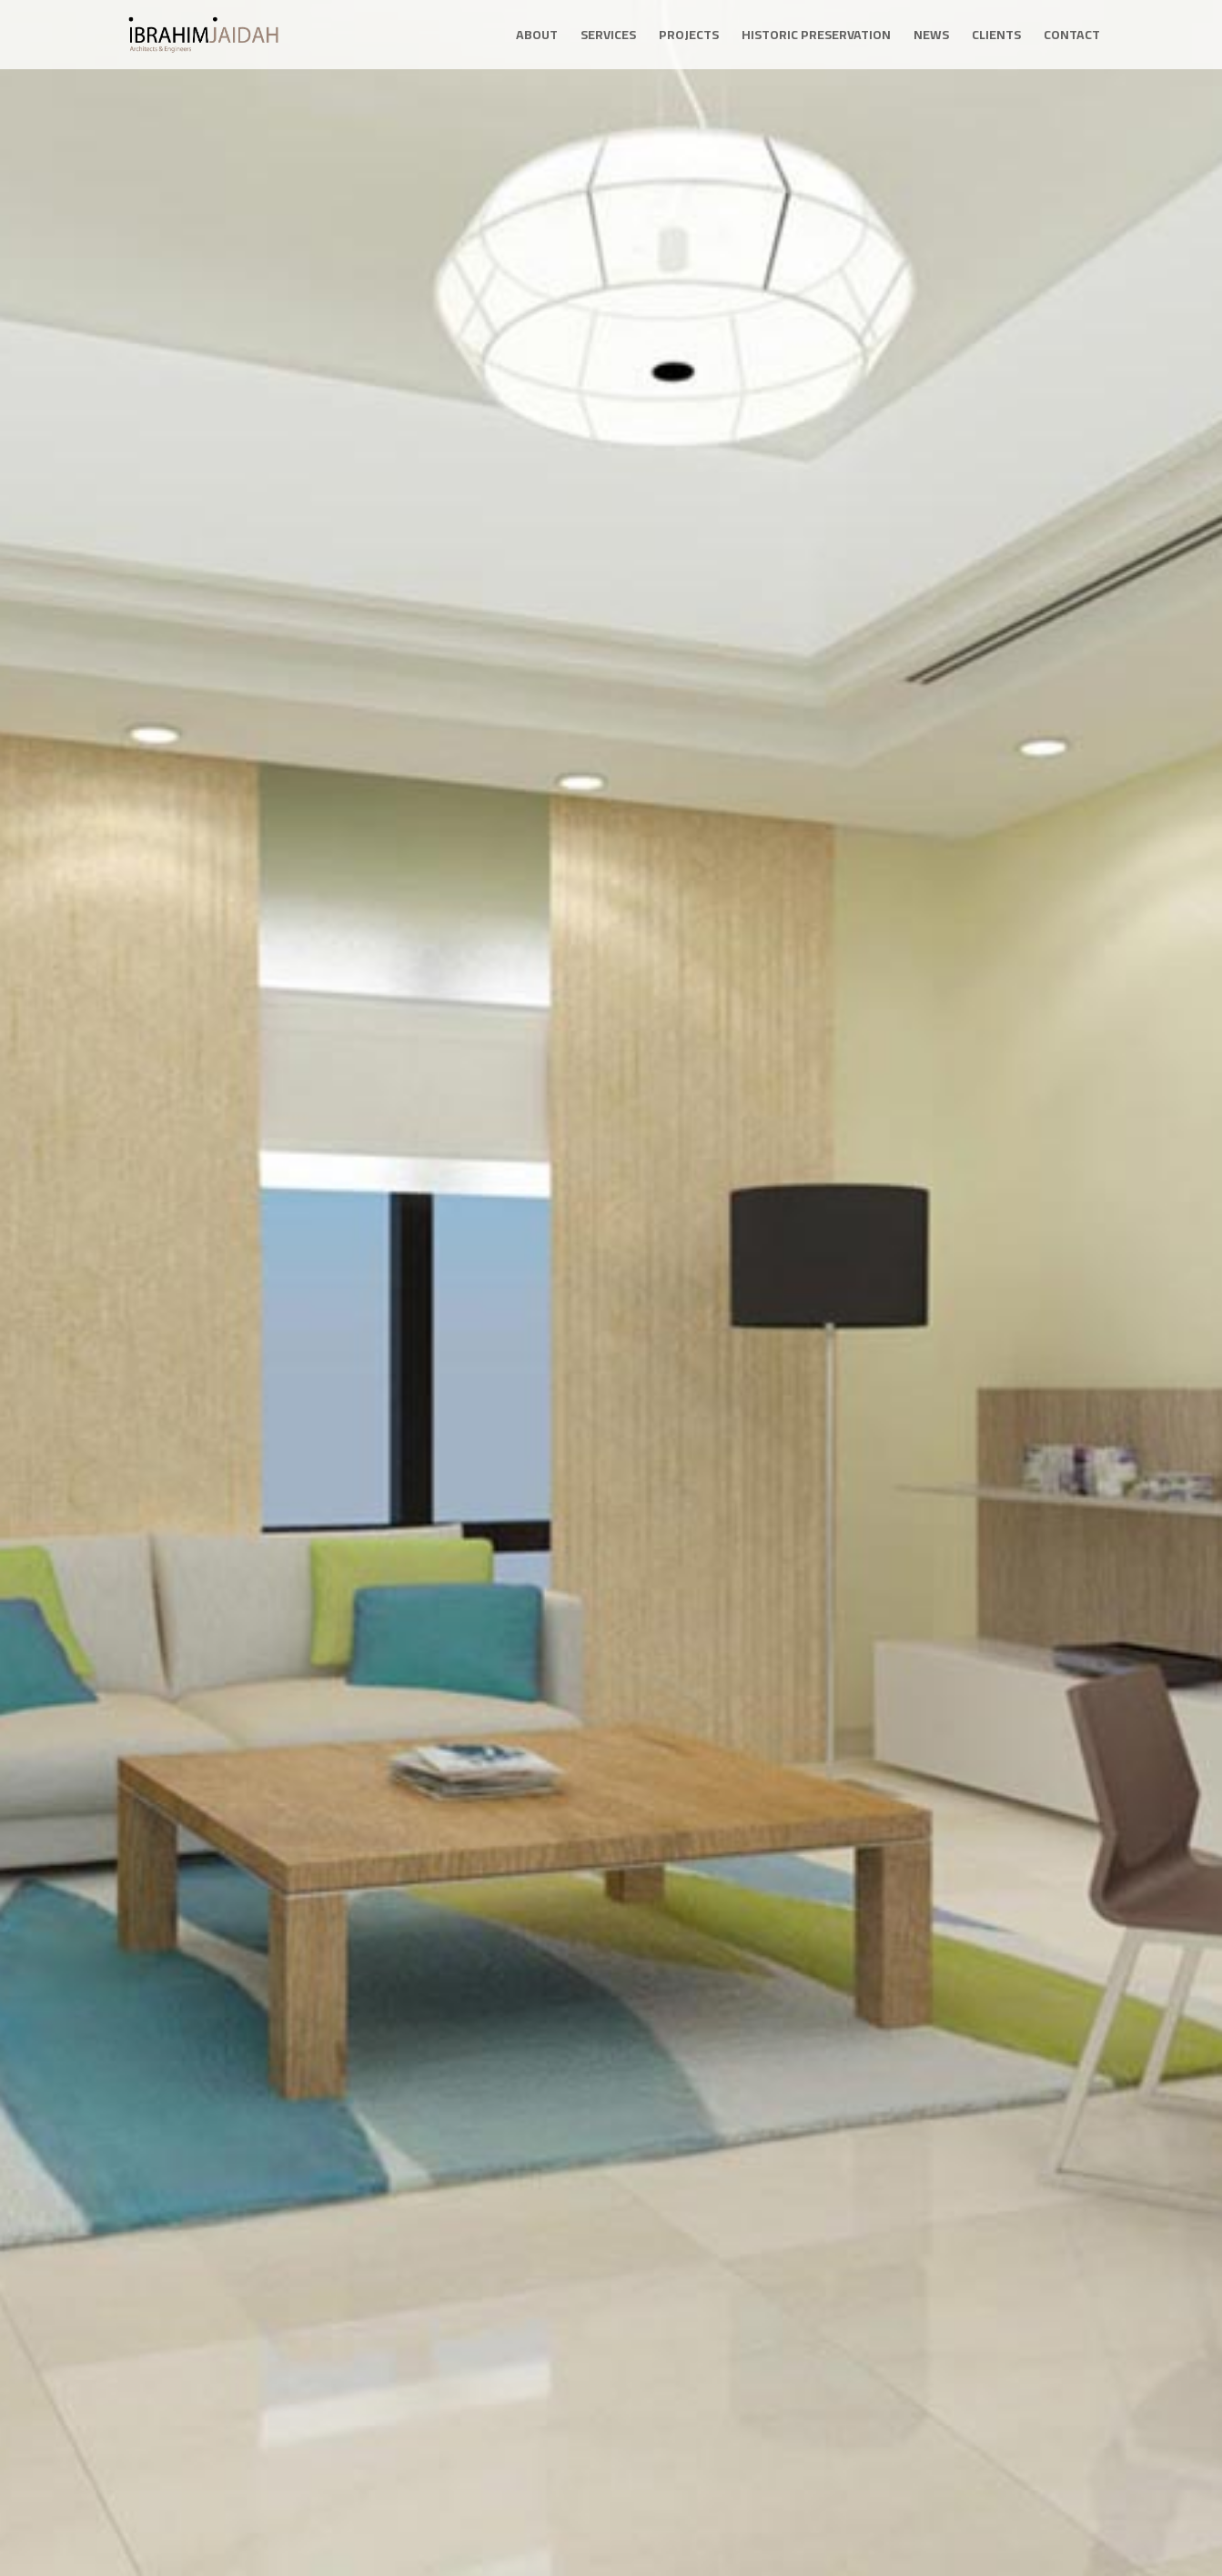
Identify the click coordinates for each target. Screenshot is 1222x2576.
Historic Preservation (816, 37)
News (931, 37)
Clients (996, 37)
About (537, 37)
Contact (1072, 37)
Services (608, 37)
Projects (689, 37)
